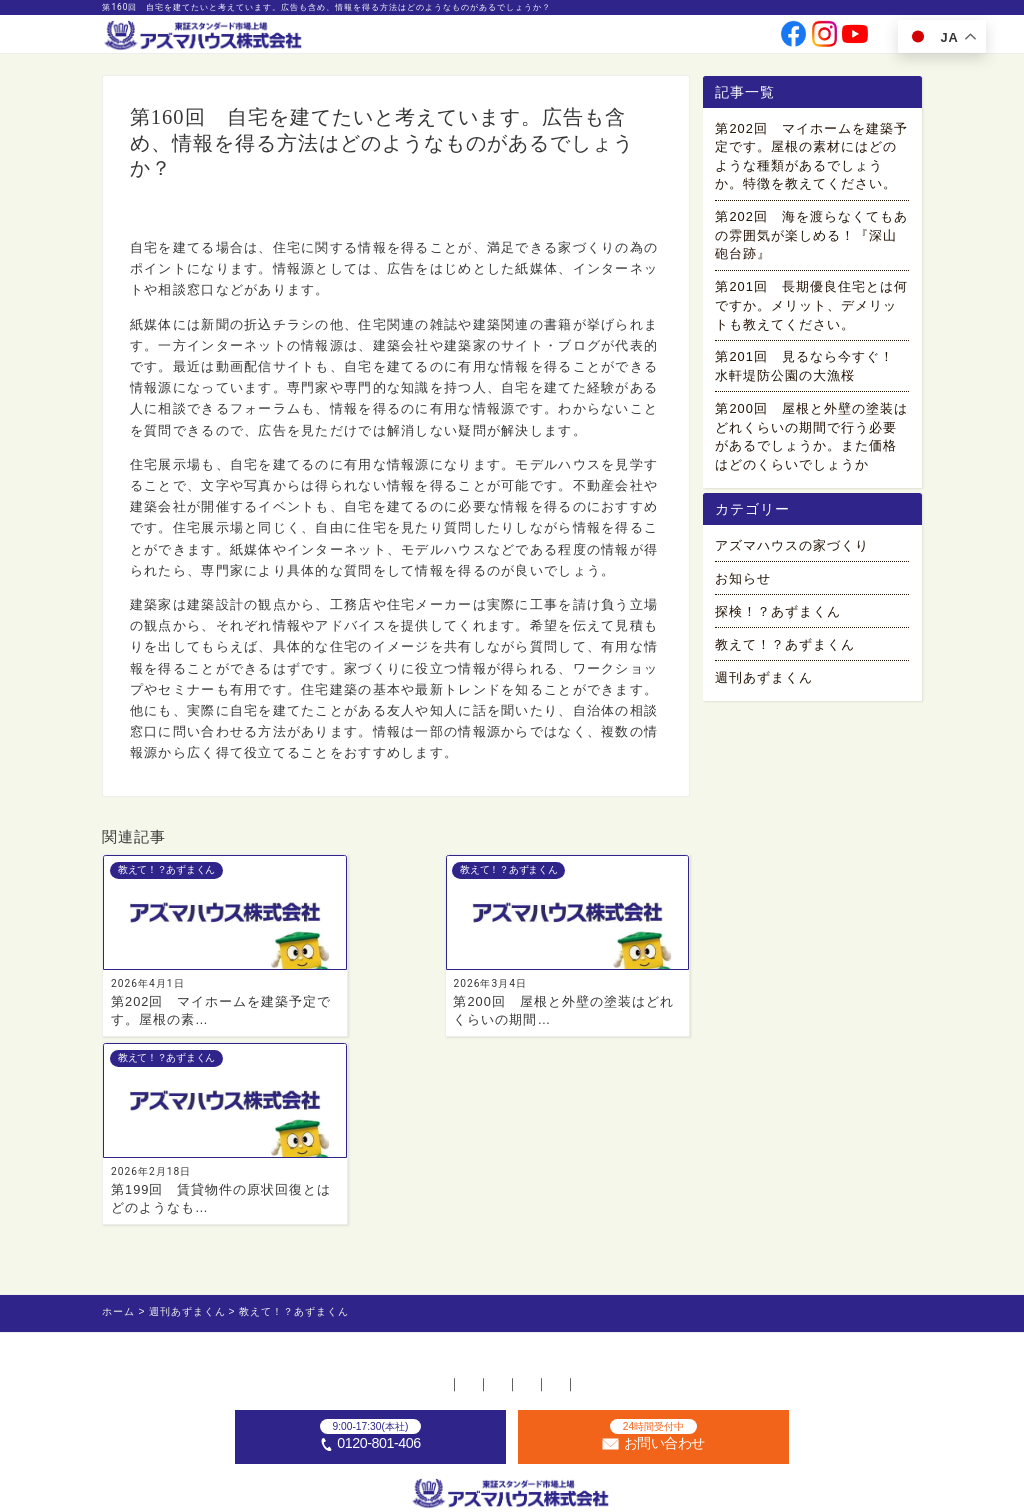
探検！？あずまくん (778, 621)
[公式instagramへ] (825, 39)
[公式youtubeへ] (855, 39)
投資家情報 (602, 38)
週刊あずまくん (764, 687)
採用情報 (661, 38)
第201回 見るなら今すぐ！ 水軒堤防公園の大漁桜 (811, 370)
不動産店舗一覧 (319, 1210)
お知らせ (743, 588)
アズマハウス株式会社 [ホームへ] (542, 1494)
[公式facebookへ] (794, 39)
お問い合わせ (725, 38)
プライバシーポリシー (646, 1210)
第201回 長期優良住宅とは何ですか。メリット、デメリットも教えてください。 (811, 309)
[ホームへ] (204, 36)
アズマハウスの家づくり (792, 555)
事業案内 (489, 38)
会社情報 (543, 38)
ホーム (225, 1210)
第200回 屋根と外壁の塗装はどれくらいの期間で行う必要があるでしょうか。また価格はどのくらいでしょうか (811, 439)
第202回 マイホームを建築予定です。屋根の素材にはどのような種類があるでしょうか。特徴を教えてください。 (811, 159)
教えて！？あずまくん (188, 214)
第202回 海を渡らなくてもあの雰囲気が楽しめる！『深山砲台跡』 (811, 239)
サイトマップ (779, 1210)
